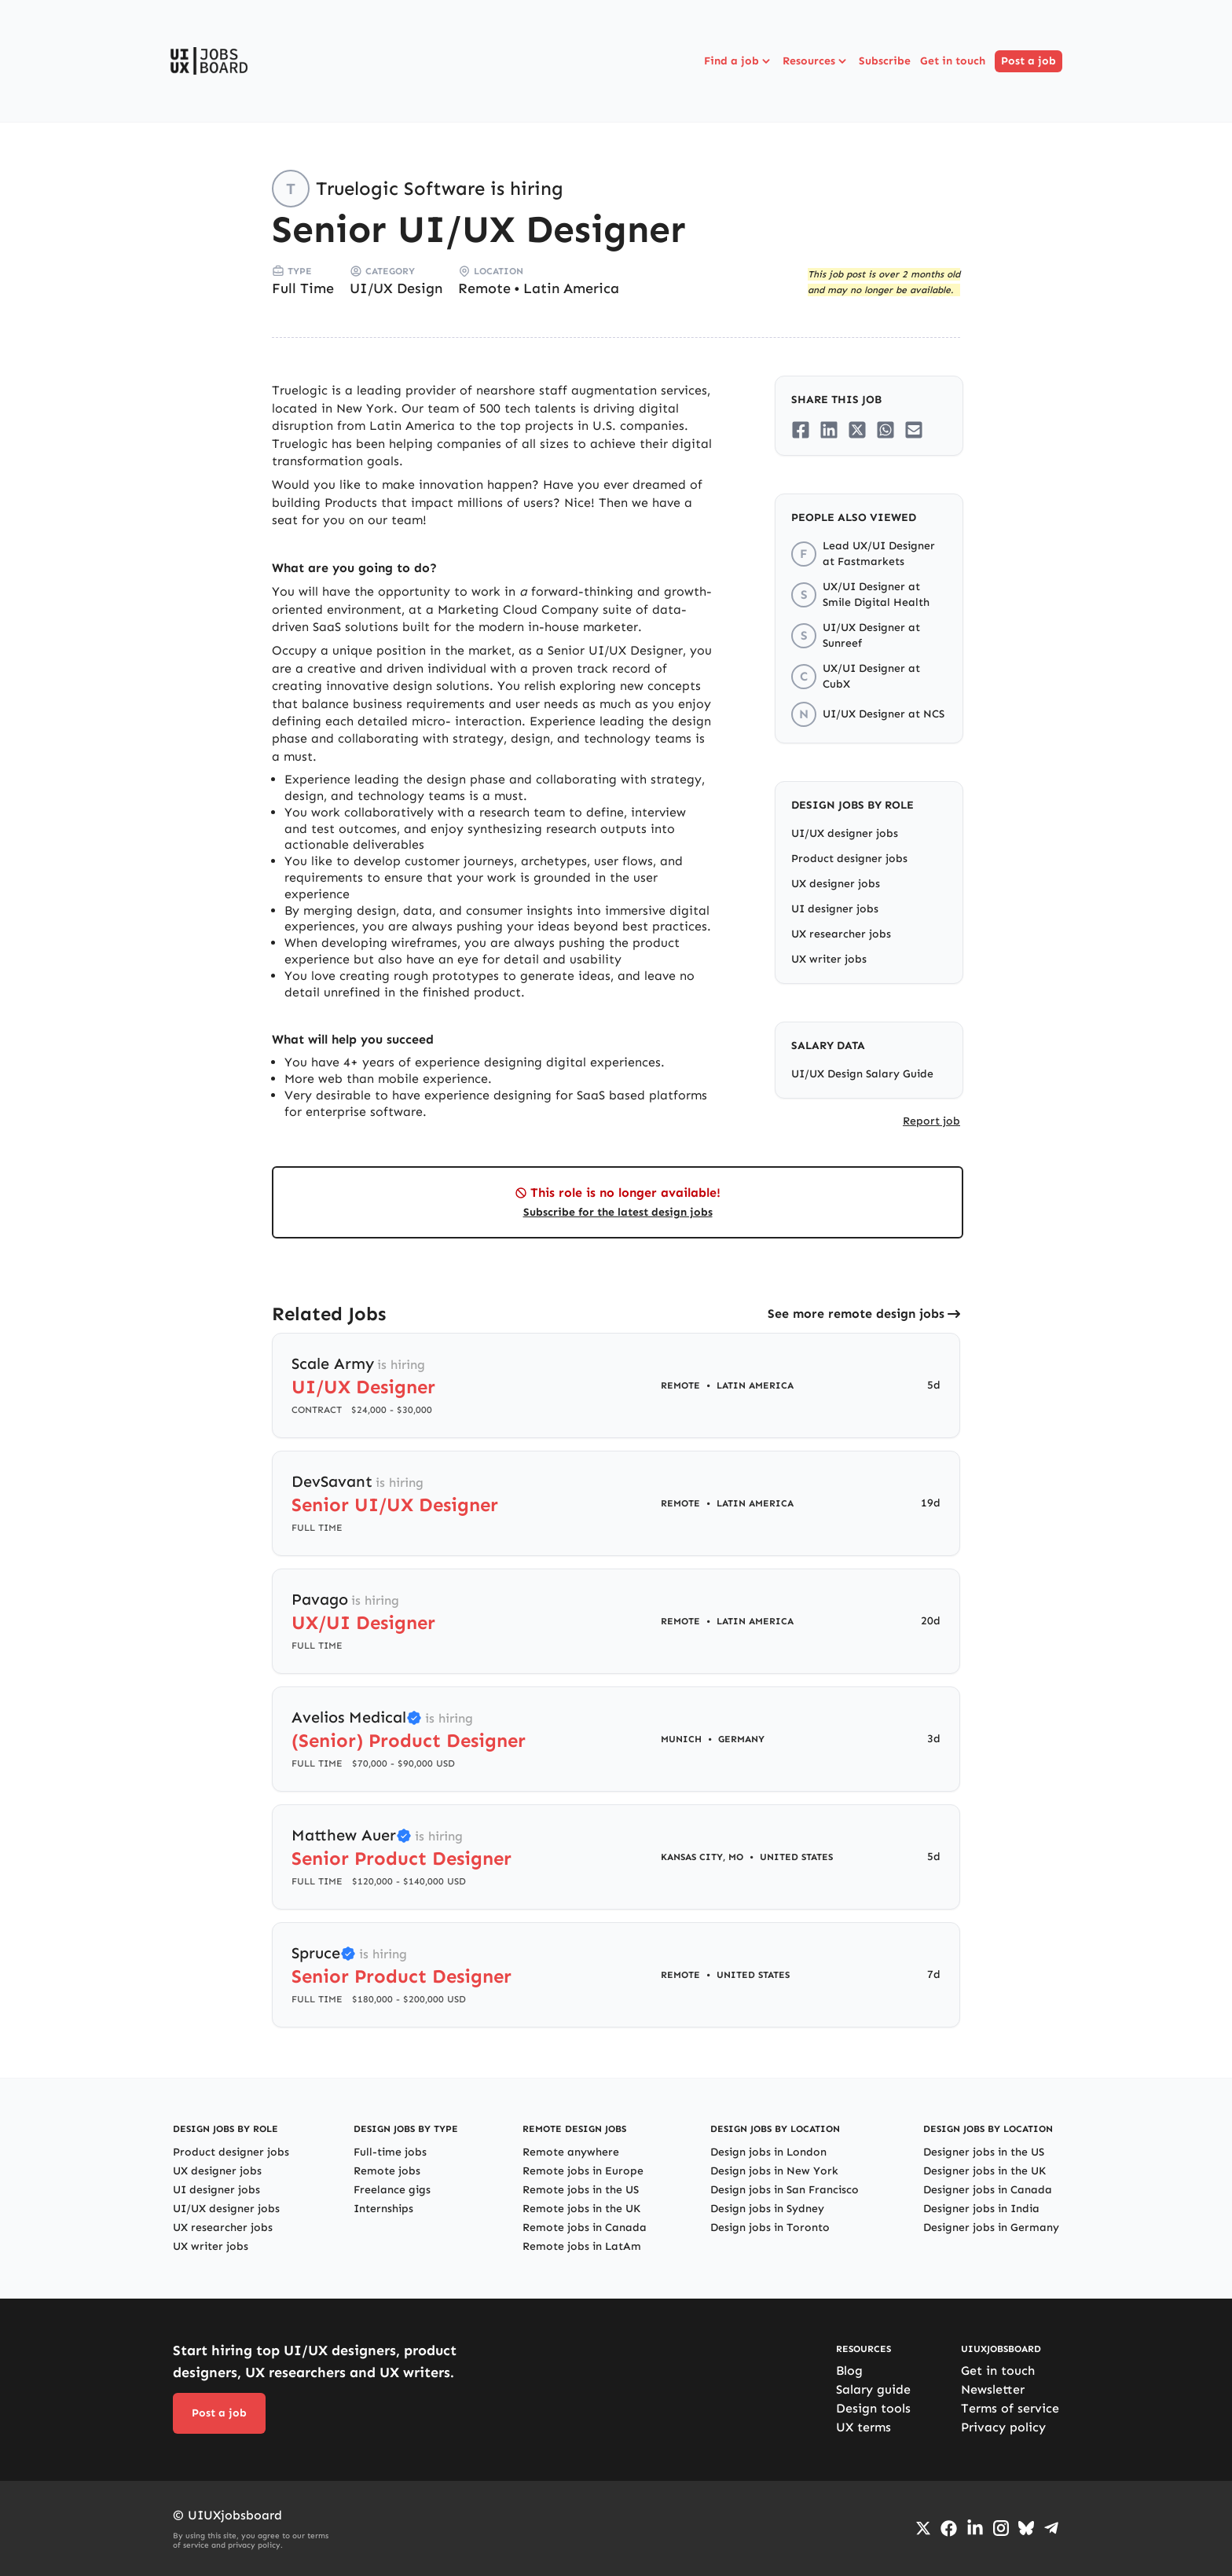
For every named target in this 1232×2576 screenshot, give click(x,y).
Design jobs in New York (774, 2171)
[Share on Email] (913, 429)
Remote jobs (387, 2171)
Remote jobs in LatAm (581, 2246)
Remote (484, 288)
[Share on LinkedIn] (829, 429)
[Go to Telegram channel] (1051, 2528)
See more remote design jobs (856, 1313)
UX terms (863, 2427)
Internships (383, 2208)
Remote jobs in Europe (583, 2171)
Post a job (1028, 61)
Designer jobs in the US (983, 2152)
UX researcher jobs (841, 934)
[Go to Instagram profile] (1001, 2528)
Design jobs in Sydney (767, 2208)
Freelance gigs (392, 2189)
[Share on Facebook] (800, 429)
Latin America (571, 288)
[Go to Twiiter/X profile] (923, 2528)
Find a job (738, 61)
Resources (816, 61)
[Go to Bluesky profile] (1026, 2528)
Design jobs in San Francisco (784, 2189)
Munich (681, 1739)
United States (796, 1856)
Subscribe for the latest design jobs (618, 1212)
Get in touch (952, 61)
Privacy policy (1003, 2427)
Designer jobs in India (981, 2208)
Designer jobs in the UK (984, 2171)
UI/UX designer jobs (844, 833)
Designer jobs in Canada (987, 2189)
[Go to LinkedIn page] (975, 2528)
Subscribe (885, 61)
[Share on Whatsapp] (885, 429)
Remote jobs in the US (580, 2189)
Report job (931, 1121)
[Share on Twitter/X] (857, 429)
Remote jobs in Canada (584, 2227)
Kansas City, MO (702, 1856)
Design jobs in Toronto (770, 2227)
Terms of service (1010, 2408)
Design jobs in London (768, 2152)
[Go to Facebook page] (948, 2528)
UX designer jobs (835, 883)
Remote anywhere (570, 2152)
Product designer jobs (849, 858)
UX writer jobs (829, 959)
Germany (741, 1739)
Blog (849, 2370)
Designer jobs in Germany (991, 2227)
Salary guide (873, 2389)
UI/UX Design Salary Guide (862, 1074)
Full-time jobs (390, 2152)
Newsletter (993, 2389)
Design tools (873, 2408)
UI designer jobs (834, 909)
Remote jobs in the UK (581, 2208)
